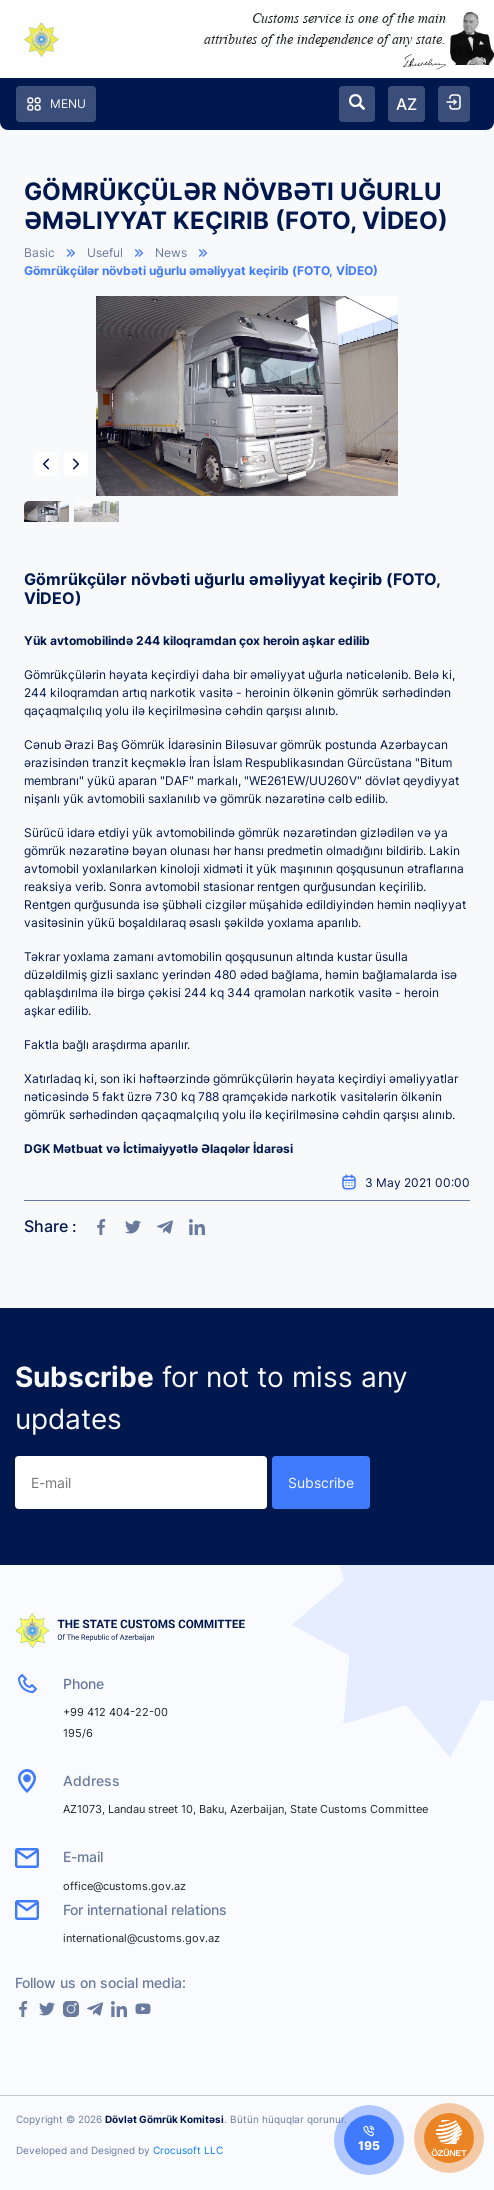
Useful (105, 252)
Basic (39, 252)
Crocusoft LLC (188, 2150)
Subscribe (321, 1482)
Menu (56, 104)
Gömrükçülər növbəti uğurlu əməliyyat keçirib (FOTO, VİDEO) (201, 270)
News (171, 252)
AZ (406, 104)
